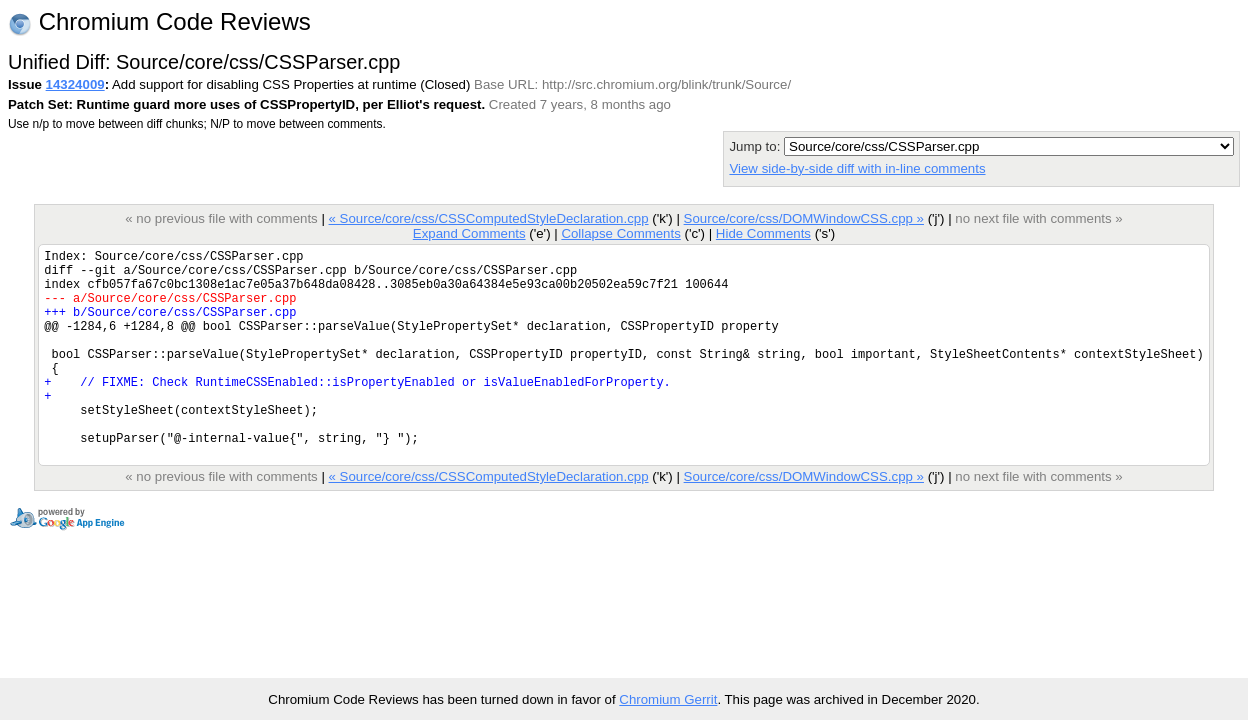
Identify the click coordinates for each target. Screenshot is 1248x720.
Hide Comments (763, 233)
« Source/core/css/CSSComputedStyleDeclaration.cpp (489, 218)
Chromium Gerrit (668, 699)
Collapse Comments (620, 233)
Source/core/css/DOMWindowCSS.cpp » (804, 218)
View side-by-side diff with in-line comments (857, 168)
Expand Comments (469, 233)
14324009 (75, 84)
